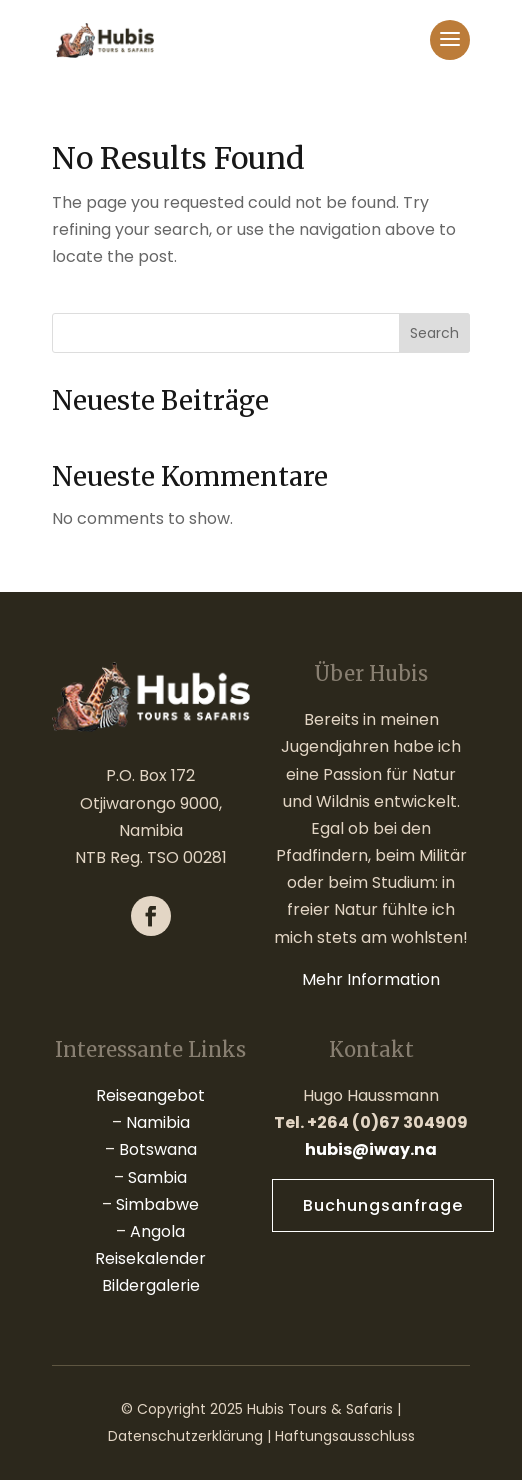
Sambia (157, 1177)
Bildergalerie (151, 1285)
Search (434, 333)
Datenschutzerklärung (185, 1436)
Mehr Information (371, 979)
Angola (157, 1231)
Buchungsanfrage (383, 1205)
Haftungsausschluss (345, 1436)
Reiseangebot (150, 1095)
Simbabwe (157, 1204)
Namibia (158, 1122)
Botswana (158, 1149)
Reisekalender (150, 1258)
